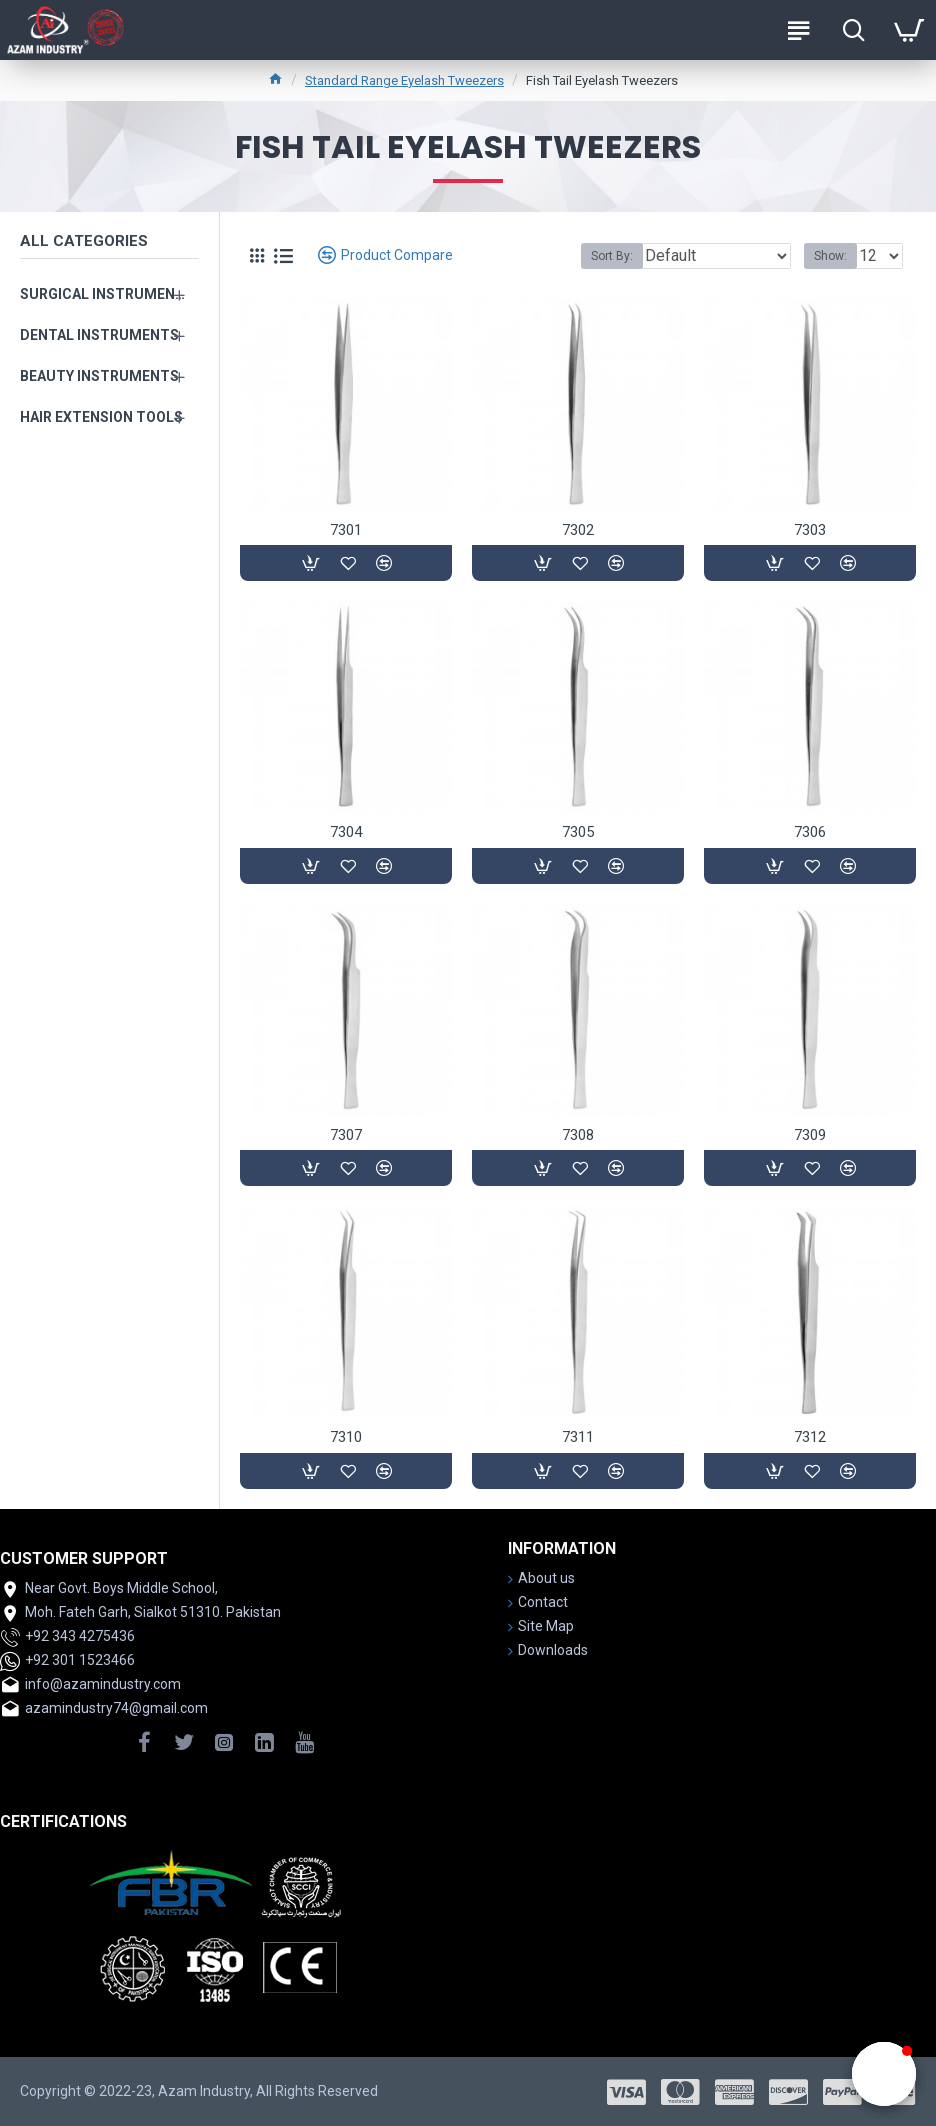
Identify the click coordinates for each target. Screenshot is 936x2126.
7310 (346, 1437)
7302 (578, 530)
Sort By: (612, 256)
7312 (810, 1437)
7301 (346, 530)
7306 (810, 832)
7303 (810, 530)
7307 (346, 1135)
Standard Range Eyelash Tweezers (404, 80)
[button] (884, 2074)
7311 (578, 1437)
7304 (346, 832)
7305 (578, 832)
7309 (810, 1135)
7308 (578, 1135)
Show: (830, 256)
